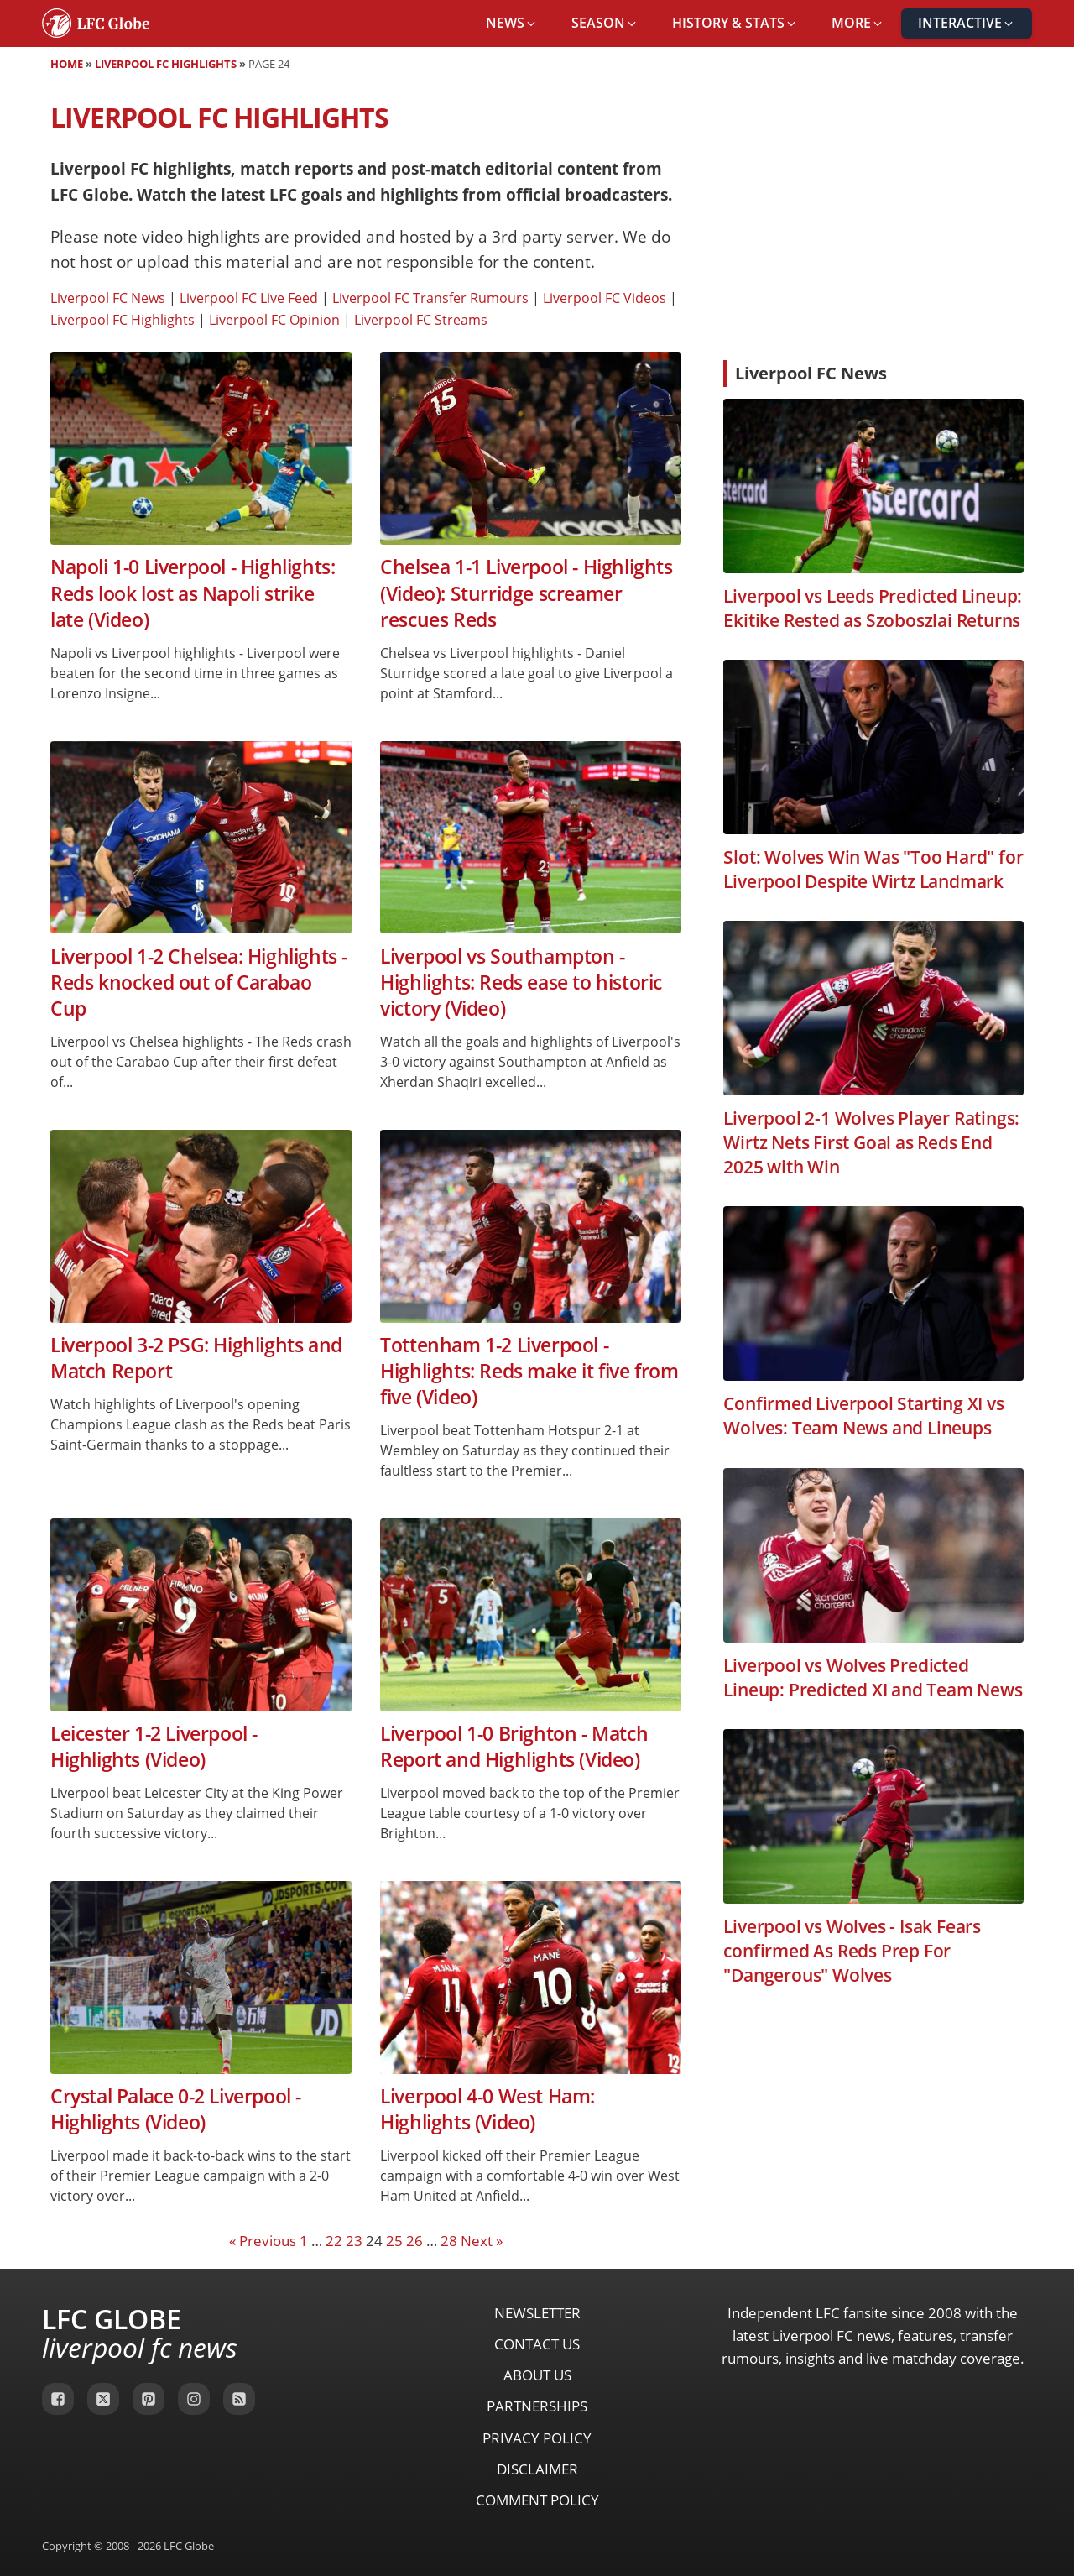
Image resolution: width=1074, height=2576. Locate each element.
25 (394, 2240)
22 (334, 2240)
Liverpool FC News (107, 298)
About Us (537, 2375)
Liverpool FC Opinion (274, 320)
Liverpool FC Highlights (166, 63)
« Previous (262, 2240)
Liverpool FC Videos (604, 298)
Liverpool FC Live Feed (249, 298)
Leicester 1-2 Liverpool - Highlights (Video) (154, 1747)
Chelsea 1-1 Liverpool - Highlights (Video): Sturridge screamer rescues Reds (526, 593)
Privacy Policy (537, 2438)
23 (354, 2240)
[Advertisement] (873, 221)
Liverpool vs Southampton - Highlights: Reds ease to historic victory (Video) (521, 982)
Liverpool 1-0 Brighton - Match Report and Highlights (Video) (514, 1747)
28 (449, 2240)
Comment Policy (537, 2500)
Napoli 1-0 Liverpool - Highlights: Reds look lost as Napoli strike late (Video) (192, 593)
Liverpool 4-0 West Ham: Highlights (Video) (487, 2109)
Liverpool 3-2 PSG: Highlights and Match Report (196, 1358)
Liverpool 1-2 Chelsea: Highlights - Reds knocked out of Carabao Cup (198, 982)
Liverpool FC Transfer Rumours (430, 298)
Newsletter (537, 2313)
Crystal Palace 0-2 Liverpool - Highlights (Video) (175, 2109)
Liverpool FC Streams (420, 320)
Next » (482, 2240)
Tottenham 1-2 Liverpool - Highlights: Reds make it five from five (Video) (529, 1371)
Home (66, 63)
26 (414, 2240)
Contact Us (537, 2344)
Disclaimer (537, 2469)
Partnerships (537, 2406)
